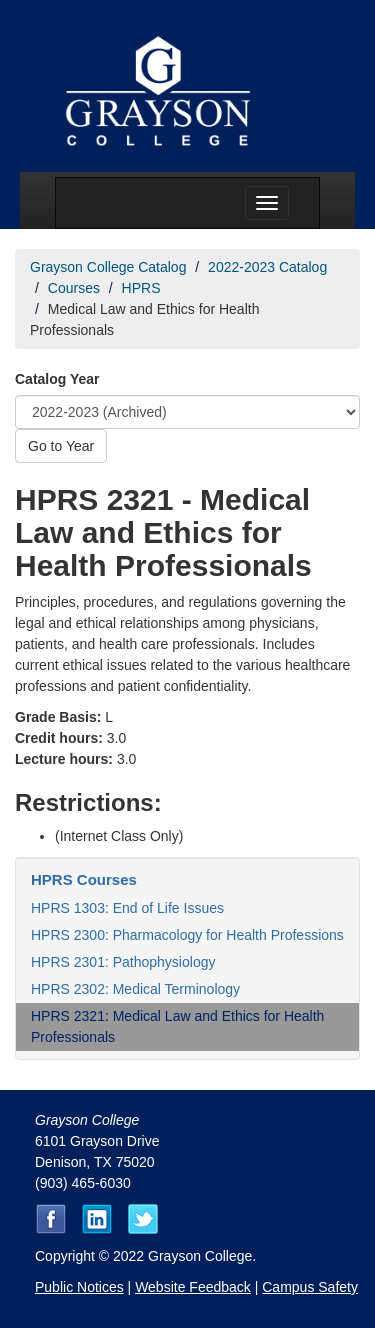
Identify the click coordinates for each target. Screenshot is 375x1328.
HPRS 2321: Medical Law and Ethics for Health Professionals (177, 1026)
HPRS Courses (84, 879)
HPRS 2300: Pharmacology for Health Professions (187, 935)
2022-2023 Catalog (267, 267)
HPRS (141, 288)
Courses (74, 288)
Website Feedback (193, 1287)
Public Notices (79, 1287)
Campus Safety (310, 1287)
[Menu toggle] (267, 203)
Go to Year (61, 446)
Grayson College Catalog (108, 267)
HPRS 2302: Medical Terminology (135, 989)
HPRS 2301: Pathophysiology (123, 962)
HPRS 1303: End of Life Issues (127, 908)
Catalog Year (57, 379)
